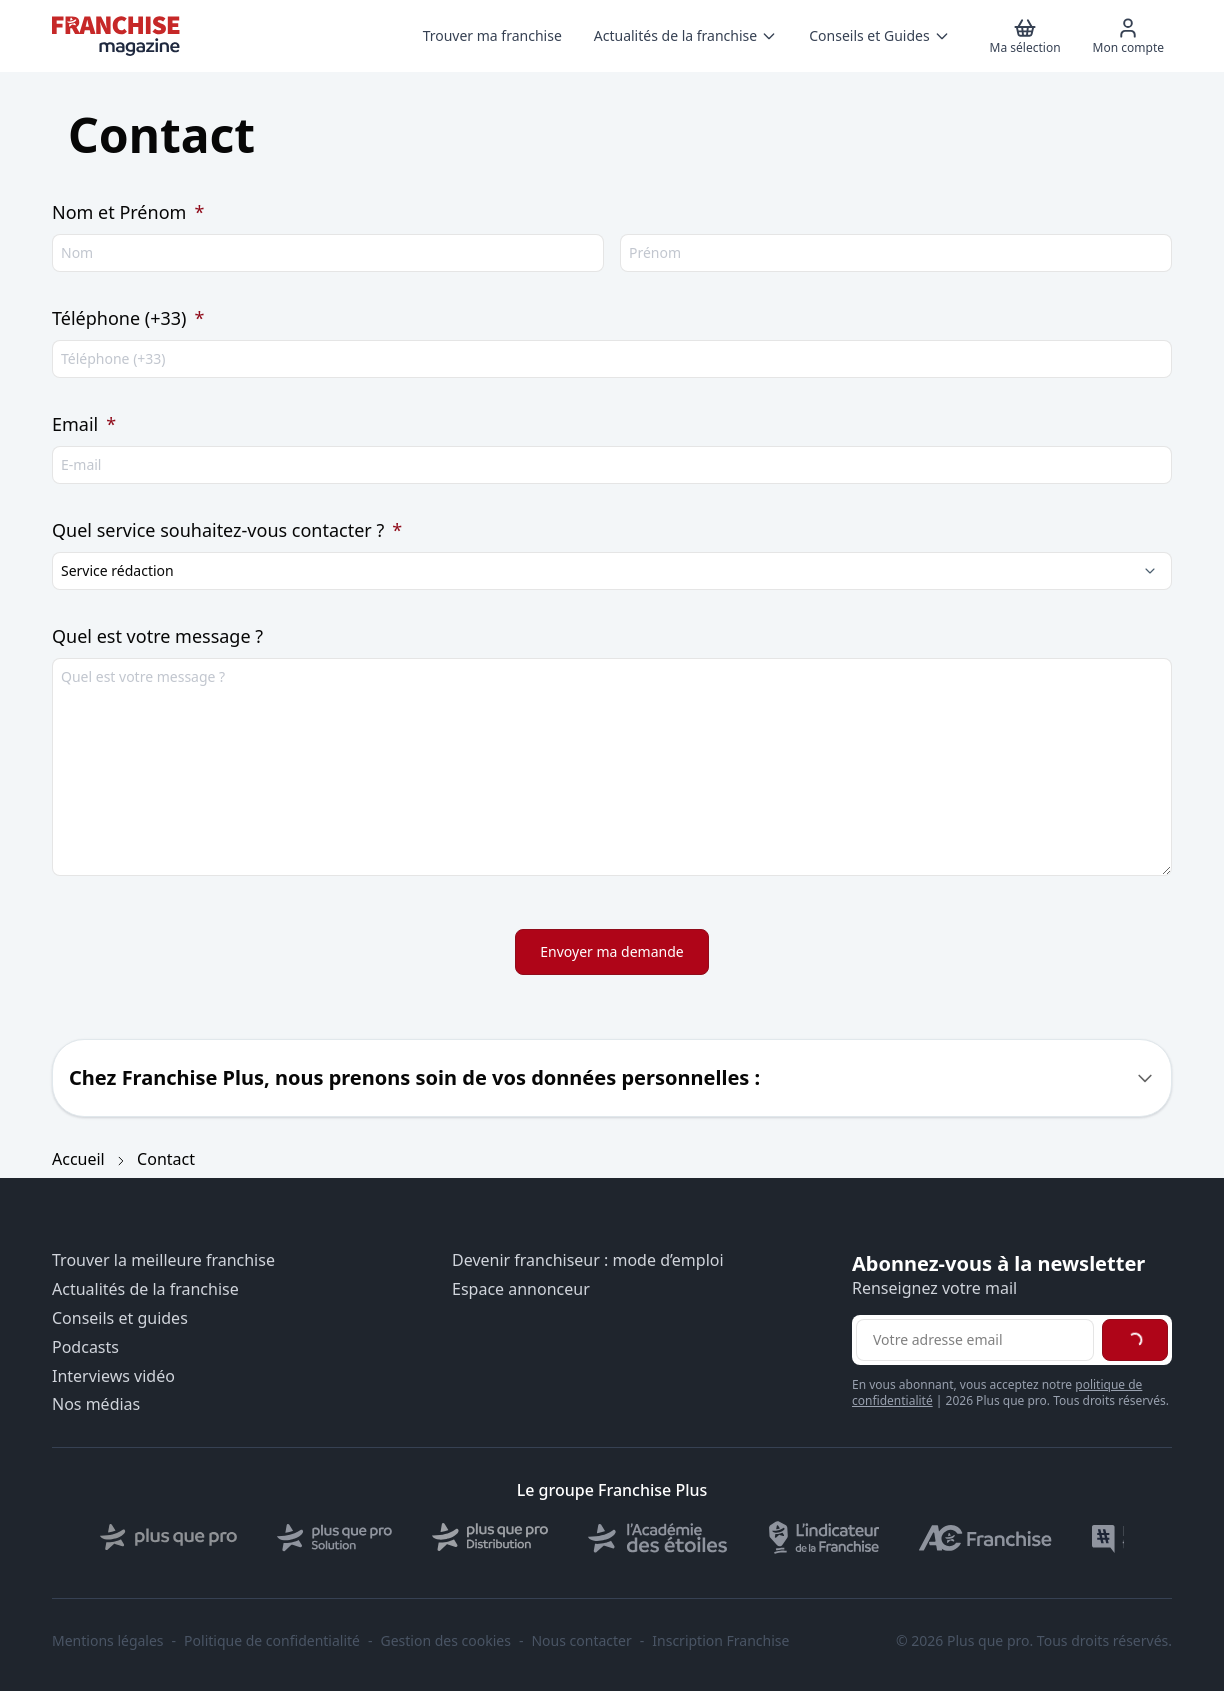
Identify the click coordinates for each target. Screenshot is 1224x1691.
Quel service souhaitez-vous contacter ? (227, 530)
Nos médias (96, 1404)
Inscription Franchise (720, 1641)
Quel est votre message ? (157, 636)
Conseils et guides (120, 1318)
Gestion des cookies (446, 1641)
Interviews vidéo (113, 1376)
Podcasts (85, 1347)
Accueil (78, 1159)
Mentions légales (108, 1641)
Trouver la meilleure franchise (163, 1260)
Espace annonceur (521, 1289)
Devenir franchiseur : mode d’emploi (588, 1260)
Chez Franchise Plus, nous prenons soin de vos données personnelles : (414, 1077)
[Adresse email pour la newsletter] (975, 1340)
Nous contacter (581, 1641)
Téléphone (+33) (128, 318)
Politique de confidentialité (272, 1641)
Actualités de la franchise (145, 1289)
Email (84, 424)
